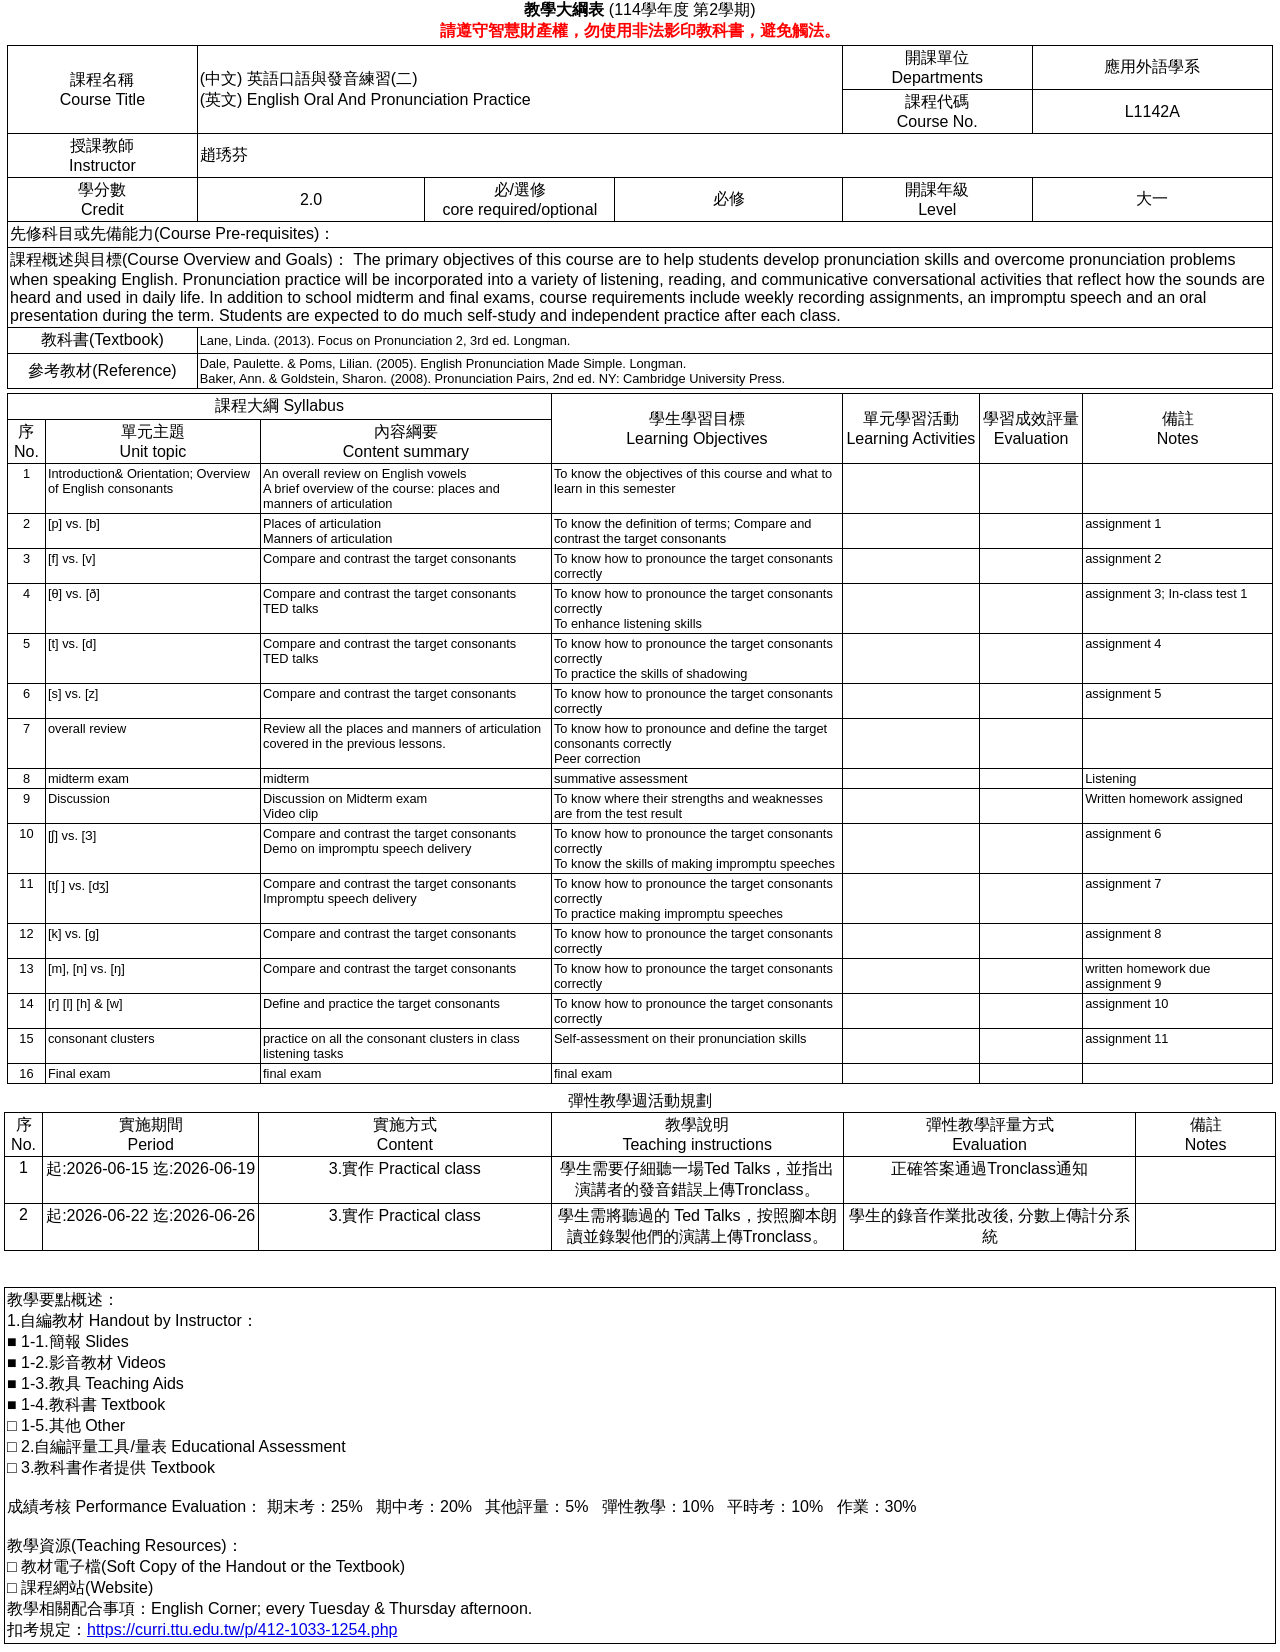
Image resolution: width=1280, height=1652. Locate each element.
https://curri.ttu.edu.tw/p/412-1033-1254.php (242, 1629)
